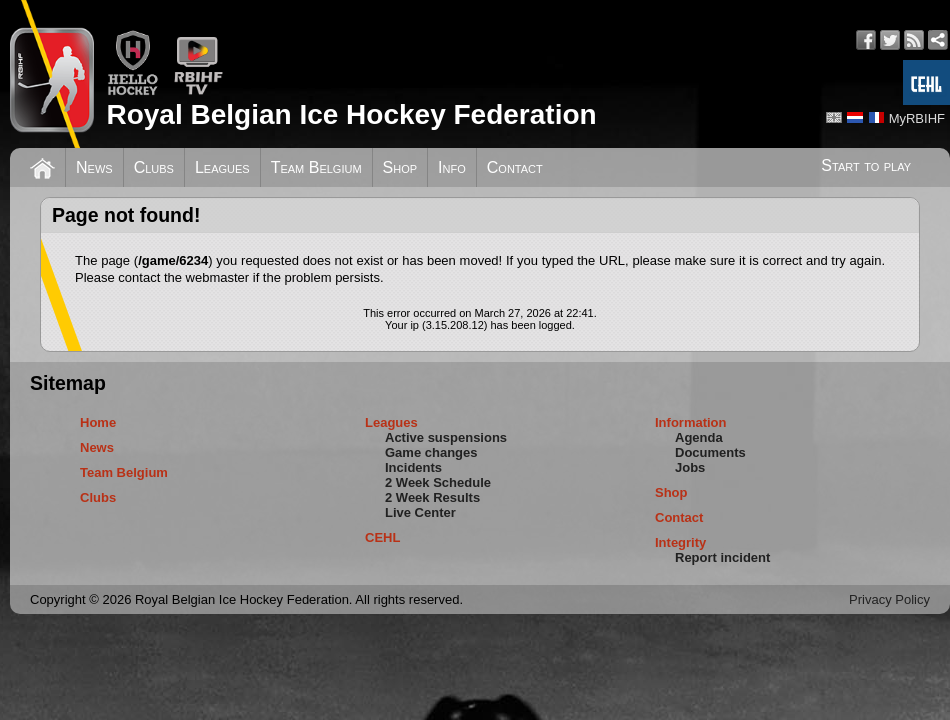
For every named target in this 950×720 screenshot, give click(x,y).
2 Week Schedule (438, 482)
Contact (515, 167)
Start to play (866, 165)
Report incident (722, 557)
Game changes (431, 452)
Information (691, 422)
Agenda (699, 437)
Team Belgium (316, 167)
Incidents (413, 467)
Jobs (690, 467)
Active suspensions (446, 437)
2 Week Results (432, 497)
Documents (710, 452)
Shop (400, 167)
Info (452, 167)
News (94, 167)
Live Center (420, 512)
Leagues (222, 167)
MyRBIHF (917, 118)
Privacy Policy (889, 599)
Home (98, 422)
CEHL (382, 537)
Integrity (680, 542)
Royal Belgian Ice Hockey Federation (351, 114)
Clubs (154, 167)
